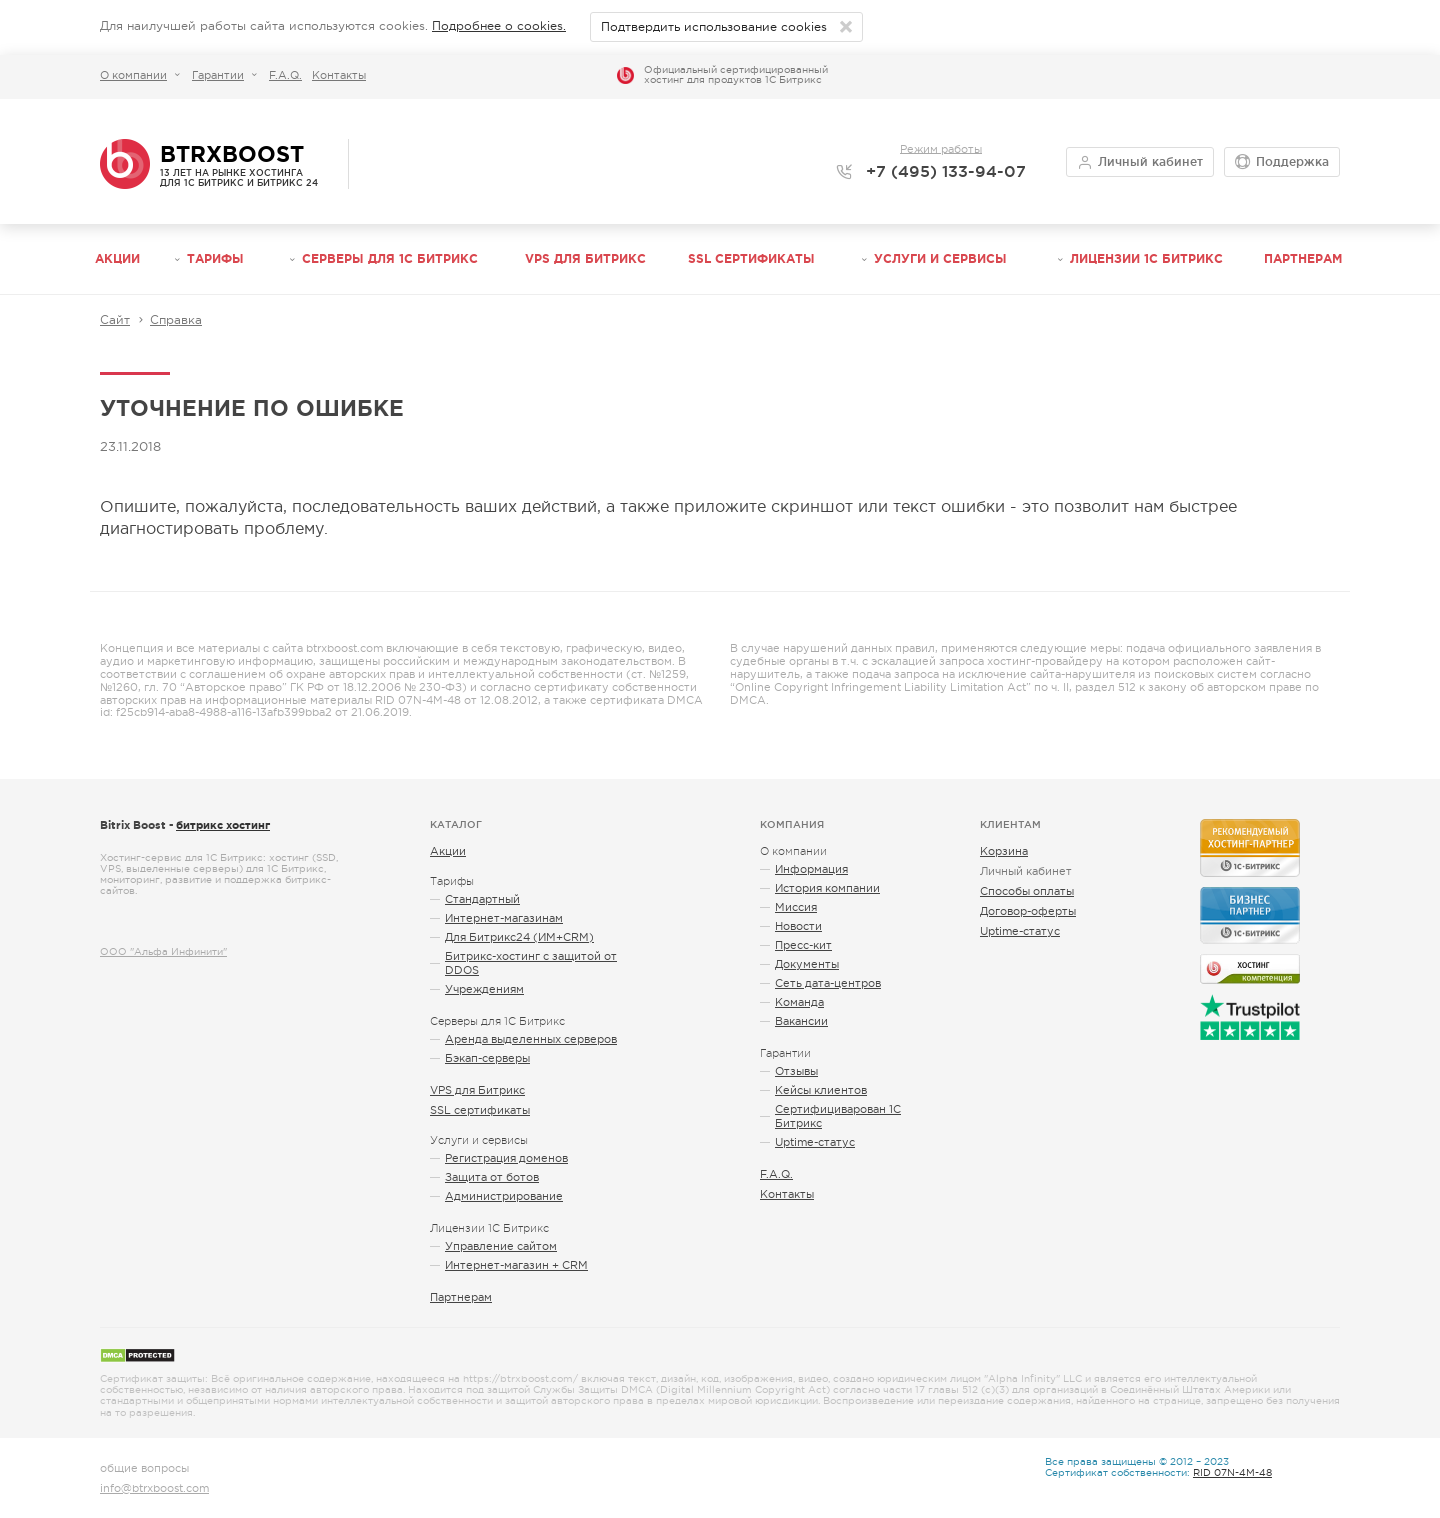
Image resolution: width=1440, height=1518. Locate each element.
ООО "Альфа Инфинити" (163, 951)
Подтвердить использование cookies (714, 27)
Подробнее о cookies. (499, 26)
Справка (176, 320)
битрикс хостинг (223, 825)
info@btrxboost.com (154, 1488)
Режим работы (941, 148)
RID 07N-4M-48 (1232, 1472)
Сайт (115, 320)
